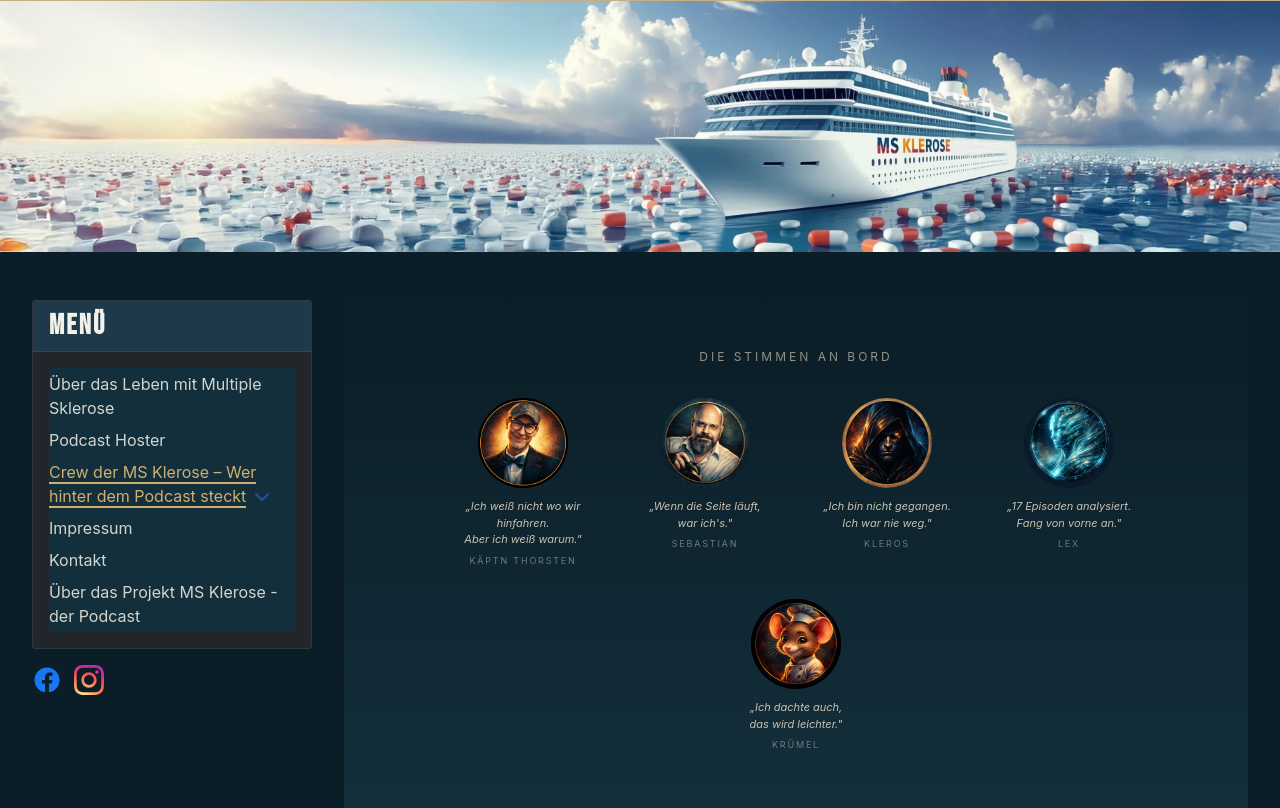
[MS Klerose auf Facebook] (47, 680)
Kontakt (77, 560)
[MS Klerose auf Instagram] (89, 680)
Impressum (91, 528)
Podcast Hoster (107, 440)
